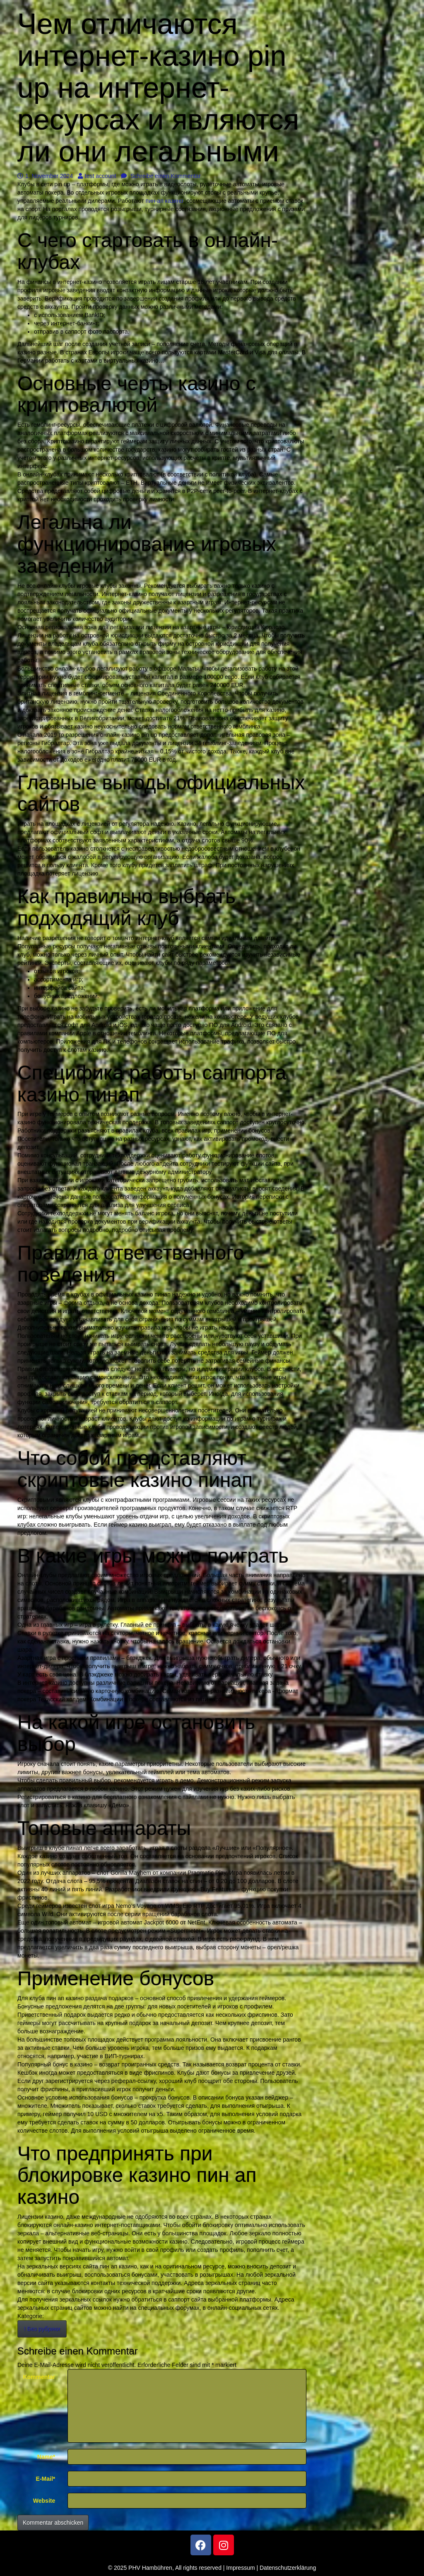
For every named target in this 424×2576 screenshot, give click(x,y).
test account (97, 176)
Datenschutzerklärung (288, 2567)
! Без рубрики (42, 2329)
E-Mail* (45, 2478)
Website (44, 2500)
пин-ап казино (164, 200)
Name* (46, 2456)
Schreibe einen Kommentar (161, 176)
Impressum (240, 2567)
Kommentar (39, 2377)
